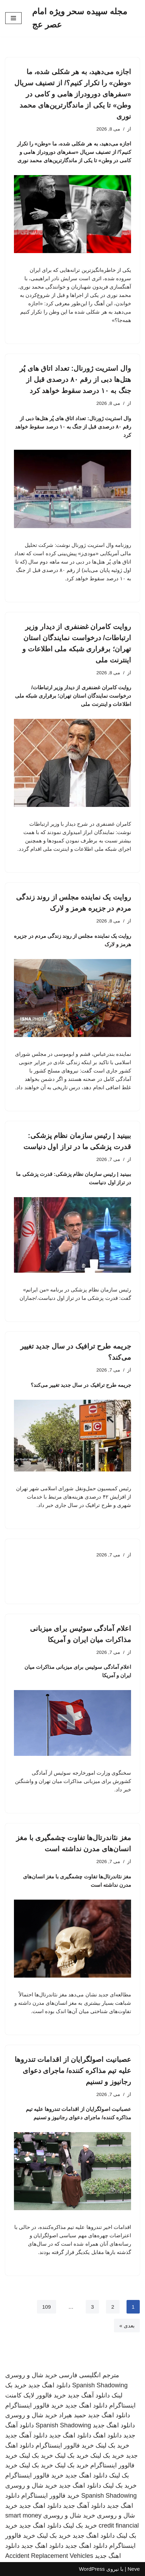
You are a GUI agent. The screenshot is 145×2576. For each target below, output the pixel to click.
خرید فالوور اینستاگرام (34, 2405)
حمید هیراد (72, 2415)
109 (46, 2307)
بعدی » (127, 2325)
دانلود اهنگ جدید (49, 2385)
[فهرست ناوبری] (13, 18)
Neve (134, 2569)
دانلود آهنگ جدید (89, 2395)
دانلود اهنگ (107, 2435)
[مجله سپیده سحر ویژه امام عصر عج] (86, 18)
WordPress (92, 2569)
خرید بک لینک (112, 2445)
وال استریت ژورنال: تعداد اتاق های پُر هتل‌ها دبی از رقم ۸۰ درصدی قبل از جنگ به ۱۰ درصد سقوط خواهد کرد (75, 379)
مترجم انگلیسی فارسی (89, 2375)
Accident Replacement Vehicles (49, 2555)
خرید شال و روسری (31, 2375)
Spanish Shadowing (100, 2385)
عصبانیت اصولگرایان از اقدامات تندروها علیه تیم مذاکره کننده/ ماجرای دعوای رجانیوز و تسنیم (73, 2071)
